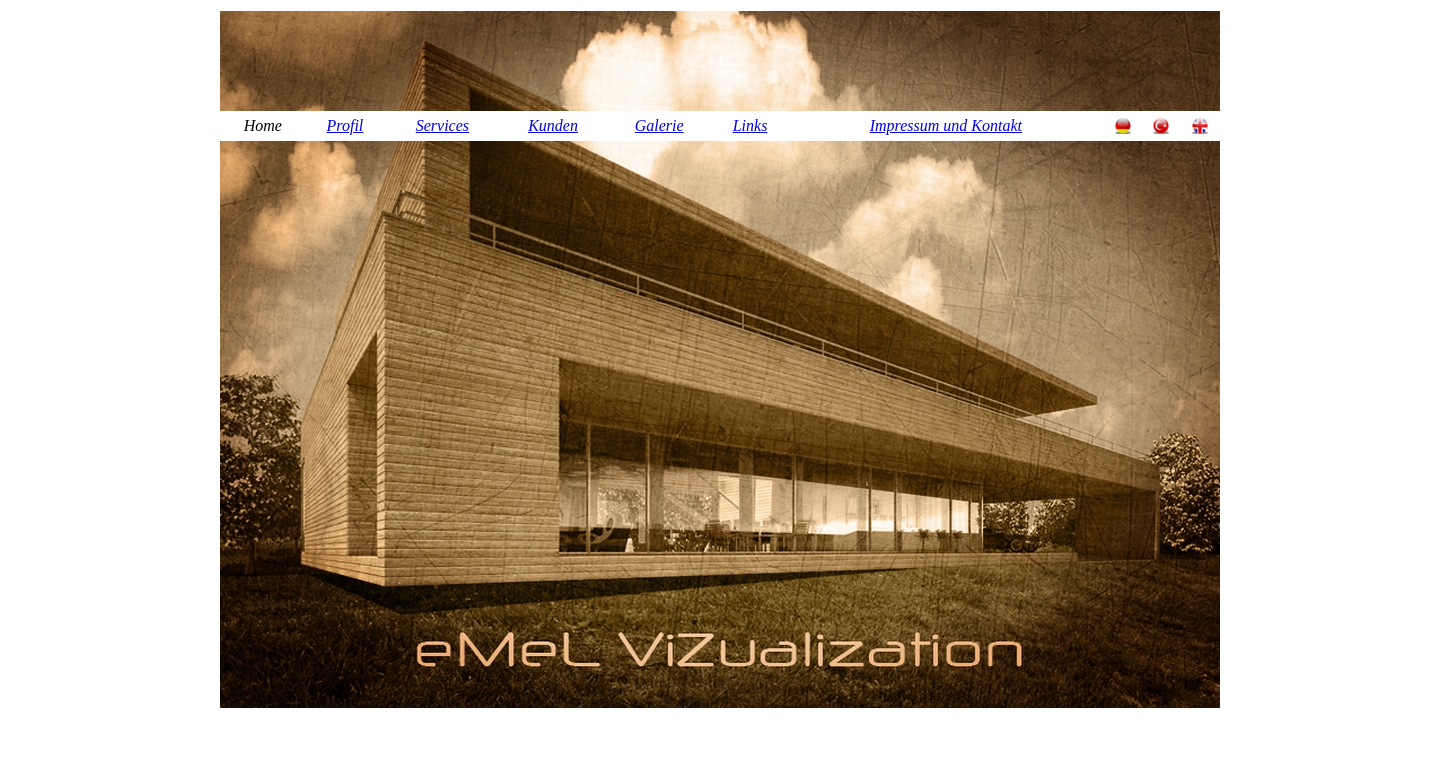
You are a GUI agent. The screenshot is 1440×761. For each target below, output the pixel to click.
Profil (345, 125)
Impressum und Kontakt (946, 125)
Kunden (553, 125)
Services (442, 125)
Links (750, 125)
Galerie (659, 125)
